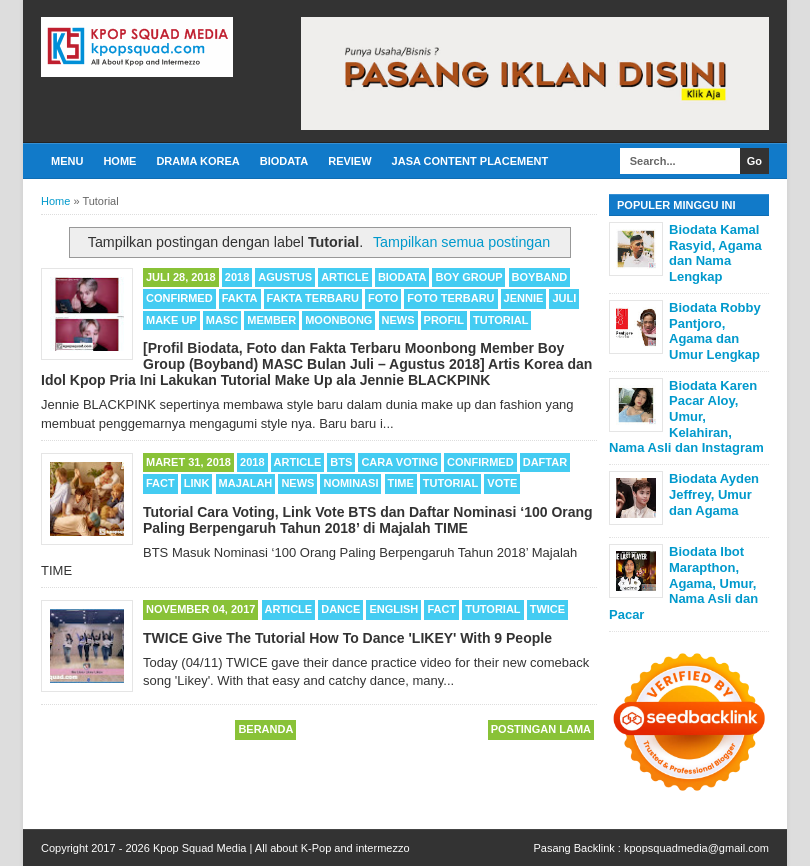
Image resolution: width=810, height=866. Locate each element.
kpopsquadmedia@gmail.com (696, 848)
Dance (340, 609)
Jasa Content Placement (470, 161)
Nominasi (350, 483)
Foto (383, 298)
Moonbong (338, 320)
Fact (160, 483)
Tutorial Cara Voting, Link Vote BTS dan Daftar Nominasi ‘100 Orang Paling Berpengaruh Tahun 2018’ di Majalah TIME (368, 520)
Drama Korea (197, 161)
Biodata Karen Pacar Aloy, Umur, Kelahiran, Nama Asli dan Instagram (686, 416)
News (398, 320)
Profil (444, 320)
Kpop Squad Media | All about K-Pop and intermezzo (281, 848)
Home (119, 161)
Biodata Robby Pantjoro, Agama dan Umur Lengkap (715, 331)
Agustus (285, 277)
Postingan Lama (541, 729)
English (393, 609)
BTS (341, 462)
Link (197, 483)
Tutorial (500, 320)
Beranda (265, 729)
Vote (502, 483)
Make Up (171, 320)
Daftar (545, 462)
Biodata (284, 161)
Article (345, 277)
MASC (222, 320)
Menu (67, 161)
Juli (564, 298)
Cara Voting (399, 462)
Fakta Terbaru (313, 298)
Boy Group (468, 277)
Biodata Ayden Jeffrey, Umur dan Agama (714, 494)
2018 (237, 277)
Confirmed (179, 298)
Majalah (246, 483)
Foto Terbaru (450, 298)
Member (271, 320)
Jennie (524, 298)
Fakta (240, 298)
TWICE (547, 609)
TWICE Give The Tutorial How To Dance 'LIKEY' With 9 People (347, 638)
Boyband (540, 277)
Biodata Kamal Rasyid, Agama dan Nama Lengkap (715, 253)
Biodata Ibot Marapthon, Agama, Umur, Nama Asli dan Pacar (683, 582)
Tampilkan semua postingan (461, 242)
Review (349, 161)
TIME (401, 483)
